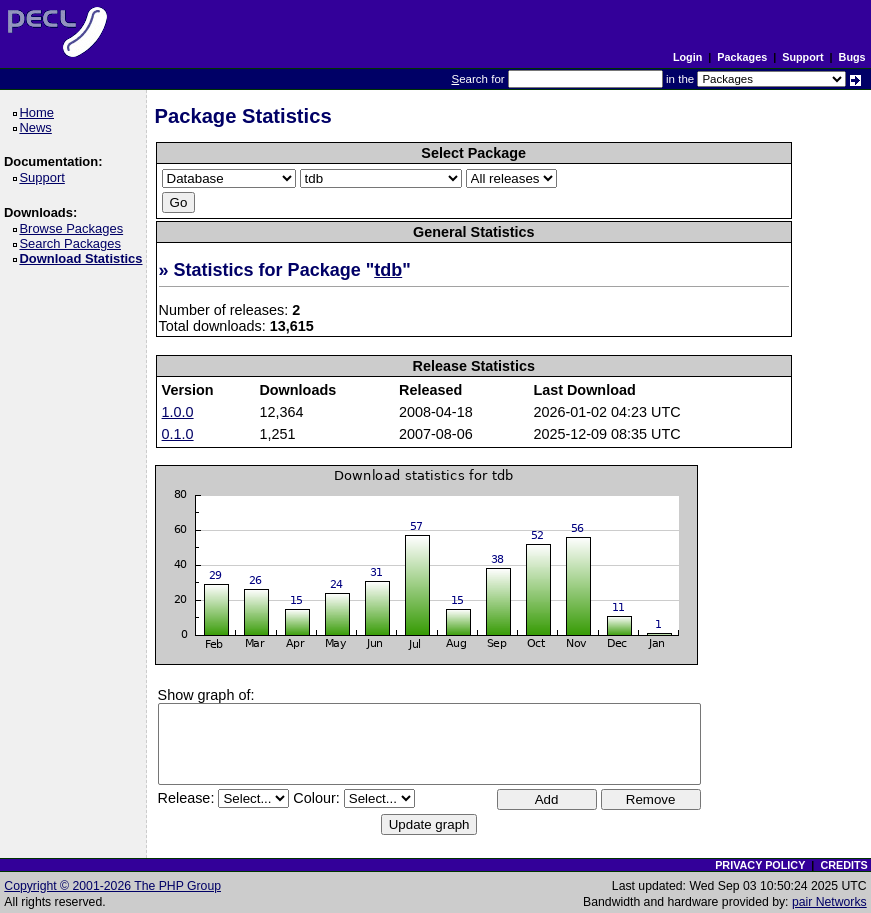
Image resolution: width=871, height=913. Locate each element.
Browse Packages (74, 228)
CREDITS (843, 865)
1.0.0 (178, 412)
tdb (388, 270)
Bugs (852, 57)
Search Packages (73, 243)
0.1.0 (178, 434)
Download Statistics (84, 258)
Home (39, 112)
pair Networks (829, 902)
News (38, 127)
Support (802, 57)
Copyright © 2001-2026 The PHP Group (112, 886)
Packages (742, 57)
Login (687, 57)
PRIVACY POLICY (760, 865)
